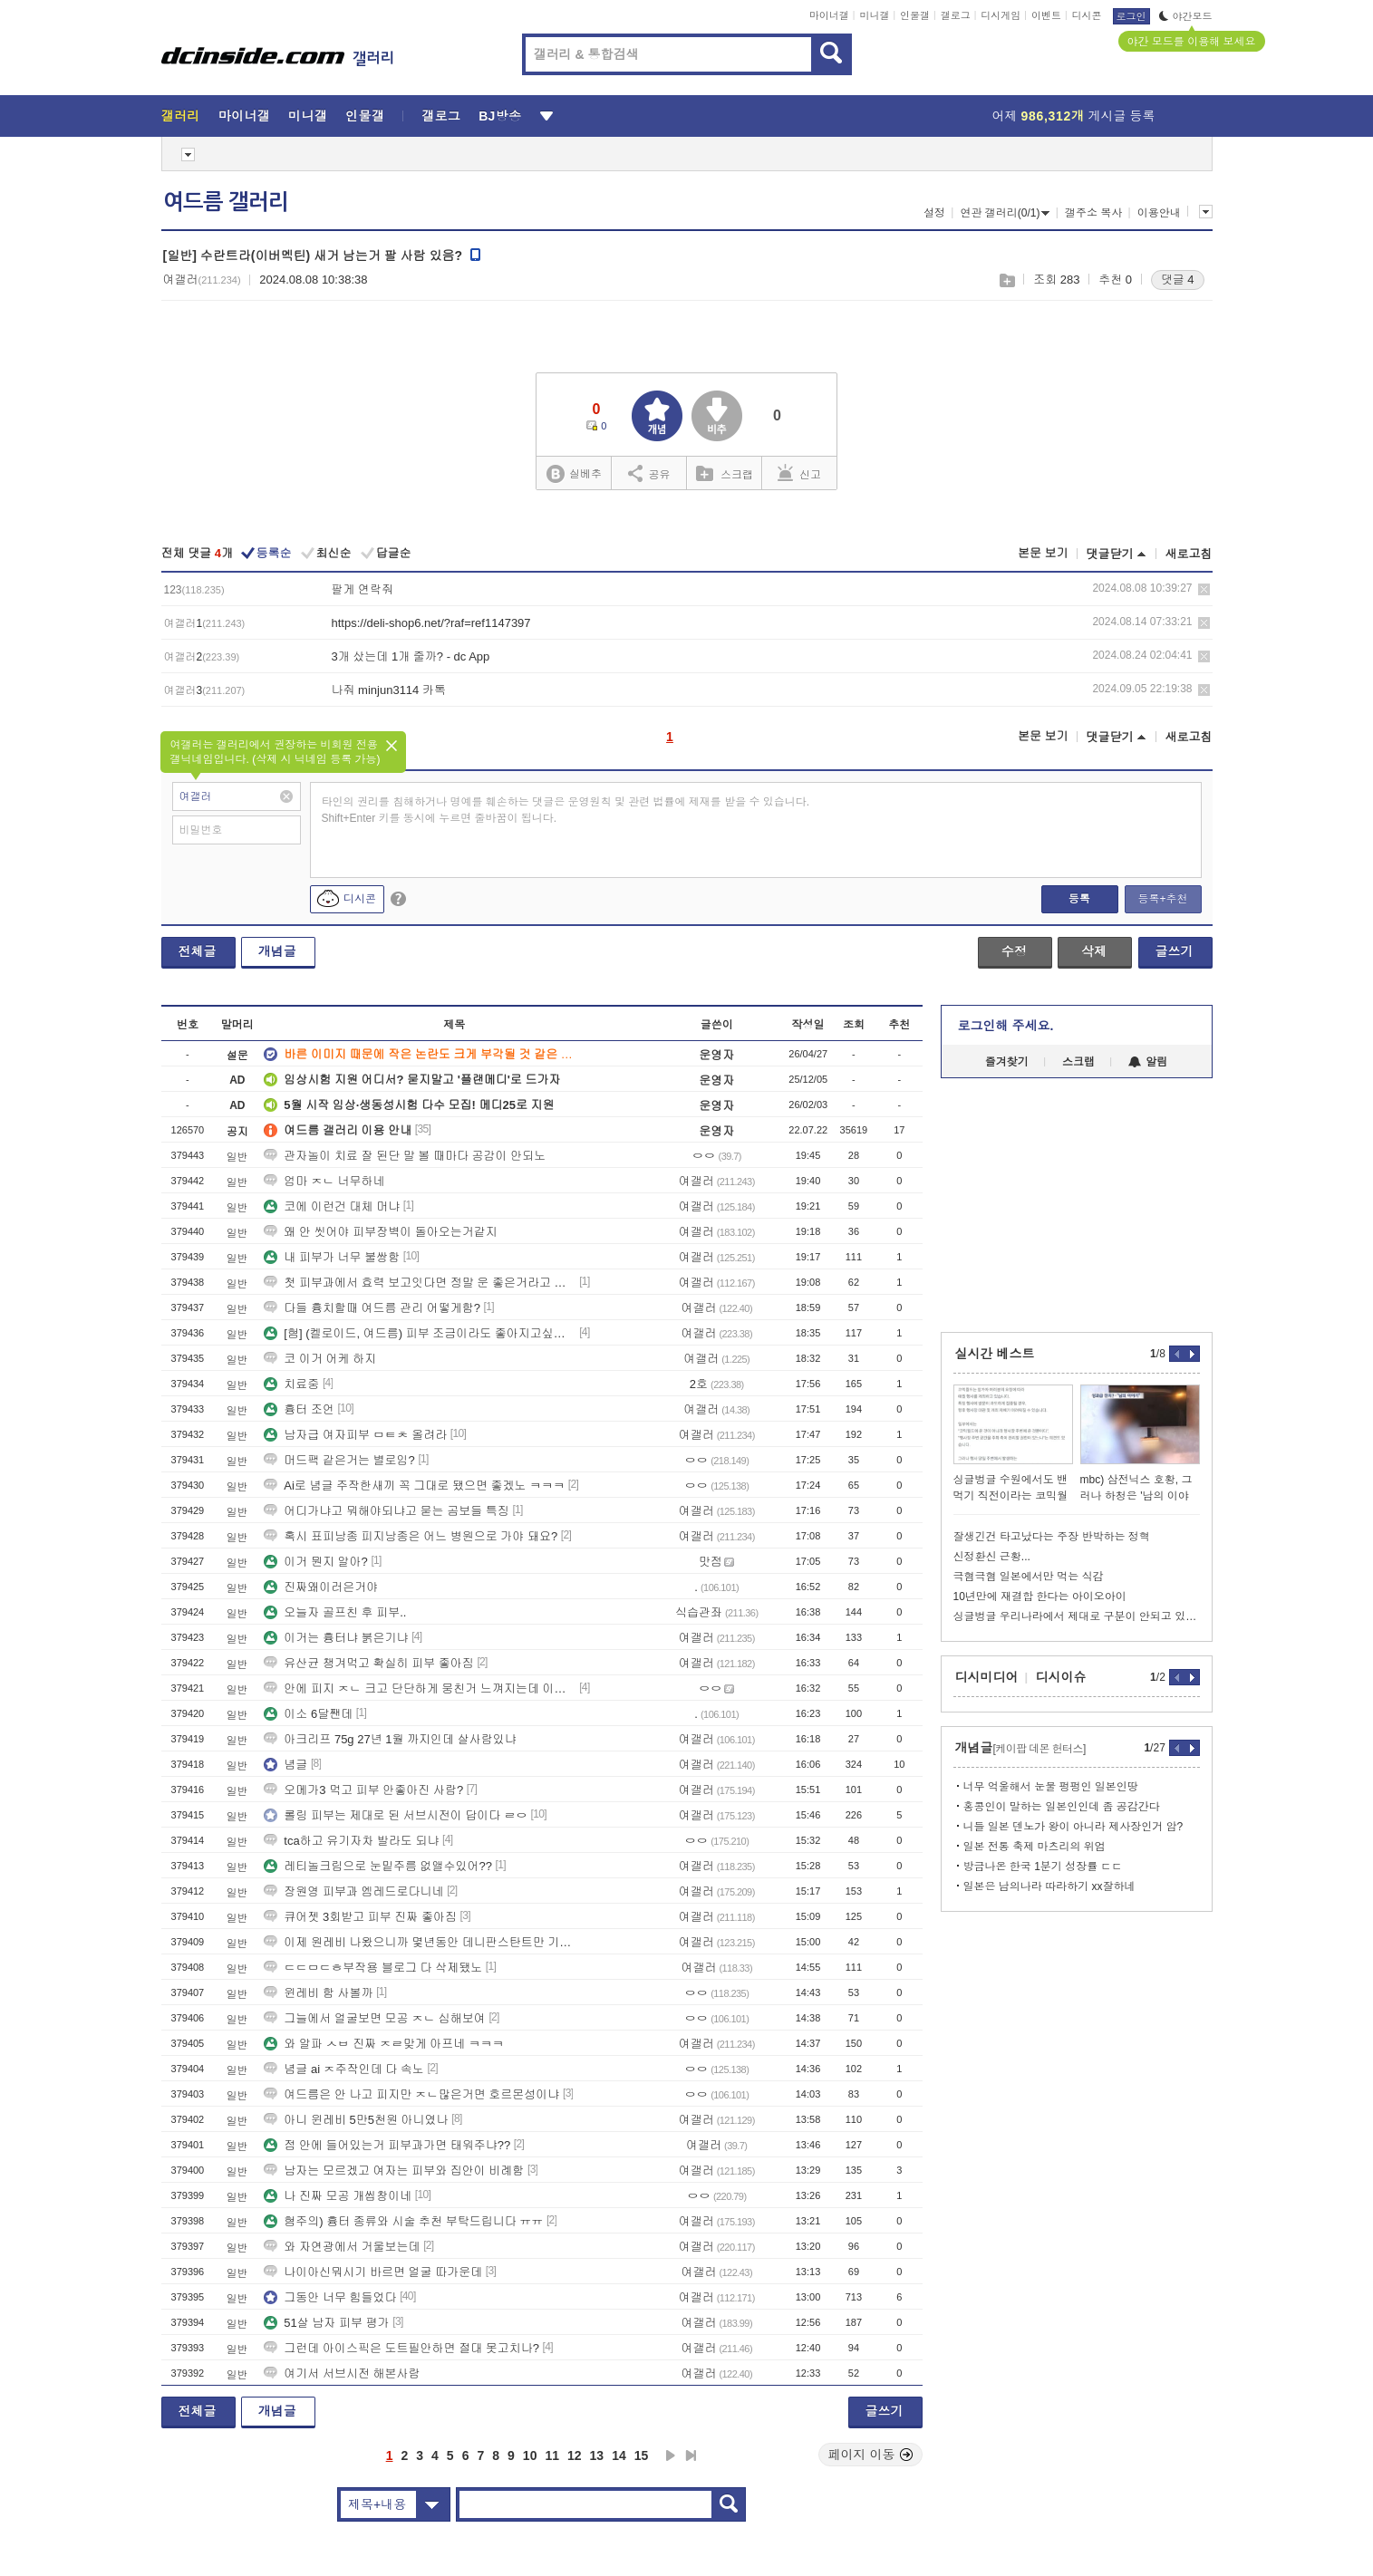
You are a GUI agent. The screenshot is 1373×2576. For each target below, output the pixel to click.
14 (619, 2455)
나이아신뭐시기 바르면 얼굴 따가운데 (373, 2272)
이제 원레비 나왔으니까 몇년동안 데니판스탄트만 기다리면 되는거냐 (419, 1942)
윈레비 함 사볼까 (318, 1993)
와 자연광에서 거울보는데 (342, 2246)
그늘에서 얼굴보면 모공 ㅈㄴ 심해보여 (374, 2018)
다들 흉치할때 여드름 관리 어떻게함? (372, 1308)
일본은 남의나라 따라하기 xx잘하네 (1049, 1886)
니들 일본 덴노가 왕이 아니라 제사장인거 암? (1073, 1826)
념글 (285, 1764)
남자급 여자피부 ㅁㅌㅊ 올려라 (355, 1435)
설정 (934, 213)
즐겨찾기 (1007, 1062)
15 (641, 2455)
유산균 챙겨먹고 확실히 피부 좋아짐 (368, 1663)
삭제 (1204, 589)
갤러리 (180, 116)
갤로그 (956, 15)
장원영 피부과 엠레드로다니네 (353, 1891)
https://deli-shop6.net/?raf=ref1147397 (431, 623)
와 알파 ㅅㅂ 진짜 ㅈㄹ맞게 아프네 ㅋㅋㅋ (384, 2043)
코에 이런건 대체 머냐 (332, 1206)
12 (574, 2455)
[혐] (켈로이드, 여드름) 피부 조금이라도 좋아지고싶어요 (419, 1333)
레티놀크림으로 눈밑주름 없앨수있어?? (378, 1866)
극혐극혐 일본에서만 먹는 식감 (1028, 1576)
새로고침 (1189, 554)
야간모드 (1186, 16)
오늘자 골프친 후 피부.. (335, 1612)
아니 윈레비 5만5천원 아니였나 (356, 2120)
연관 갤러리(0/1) (1004, 213)
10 (530, 2455)
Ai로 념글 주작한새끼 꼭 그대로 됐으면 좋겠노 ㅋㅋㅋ (414, 1485)
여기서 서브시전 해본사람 (342, 2373)
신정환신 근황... (991, 1556)
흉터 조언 (299, 1409)
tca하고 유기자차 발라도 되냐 (351, 1841)
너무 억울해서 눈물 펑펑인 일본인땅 (1050, 1786)
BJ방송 (500, 116)
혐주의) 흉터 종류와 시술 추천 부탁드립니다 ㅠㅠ (403, 2221)
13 (597, 2455)
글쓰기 (1174, 951)
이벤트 (1046, 15)
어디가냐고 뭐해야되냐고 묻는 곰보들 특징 (386, 1511)
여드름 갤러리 (225, 202)
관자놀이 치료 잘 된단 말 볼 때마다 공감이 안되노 (405, 1156)
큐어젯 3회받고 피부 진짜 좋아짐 (360, 1917)
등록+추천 (1162, 898)
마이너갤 (829, 15)
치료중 (291, 1384)
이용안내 (1159, 213)
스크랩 (1006, 280)
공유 (649, 473)
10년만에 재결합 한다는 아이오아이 (1039, 1596)
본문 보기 (1043, 553)
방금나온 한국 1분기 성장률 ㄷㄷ (1043, 1866)
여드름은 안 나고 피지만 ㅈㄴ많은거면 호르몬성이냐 (411, 2094)
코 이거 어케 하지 (320, 1358)
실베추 (574, 474)
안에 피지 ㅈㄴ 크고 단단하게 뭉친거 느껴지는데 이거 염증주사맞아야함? (419, 1688)
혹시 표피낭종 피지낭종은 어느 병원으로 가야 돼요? (410, 1536)
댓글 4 (1177, 279)
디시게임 (1000, 15)
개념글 (277, 951)
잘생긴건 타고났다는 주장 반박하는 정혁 (1051, 1536)
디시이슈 (1061, 1677)
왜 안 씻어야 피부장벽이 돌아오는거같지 (380, 1232)
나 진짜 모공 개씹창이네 (337, 2196)
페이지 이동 (871, 2454)
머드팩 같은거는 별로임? (339, 1460)
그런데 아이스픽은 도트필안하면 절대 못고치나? (401, 2348)
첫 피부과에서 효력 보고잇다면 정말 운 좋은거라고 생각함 (419, 1282)
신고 (799, 473)
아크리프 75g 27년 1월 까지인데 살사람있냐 (390, 1739)
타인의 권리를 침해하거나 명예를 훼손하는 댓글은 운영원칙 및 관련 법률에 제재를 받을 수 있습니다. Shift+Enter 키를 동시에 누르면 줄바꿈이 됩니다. (566, 810)
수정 (1014, 951)
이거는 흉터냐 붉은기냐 (336, 1638)
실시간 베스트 (995, 1353)
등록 (1079, 898)
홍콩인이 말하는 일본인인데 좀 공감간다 (1061, 1806)
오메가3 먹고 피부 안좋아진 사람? (363, 1790)
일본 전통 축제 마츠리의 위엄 (1034, 1846)
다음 (670, 2455)
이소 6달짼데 (308, 1714)
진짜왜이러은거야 (321, 1587)
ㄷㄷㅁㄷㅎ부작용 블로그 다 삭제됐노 (373, 1967)
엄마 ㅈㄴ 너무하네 (324, 1181)
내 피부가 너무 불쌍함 (332, 1257)
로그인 (1131, 16)
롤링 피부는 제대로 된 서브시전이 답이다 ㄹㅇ (395, 1815)
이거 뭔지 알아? (315, 1561)
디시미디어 (987, 1677)
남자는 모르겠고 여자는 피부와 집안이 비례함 (394, 2170)
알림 (1147, 1062)
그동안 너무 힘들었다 (330, 2297)
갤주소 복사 (1093, 213)
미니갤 (874, 15)
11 (552, 2455)
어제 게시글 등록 (1073, 116)
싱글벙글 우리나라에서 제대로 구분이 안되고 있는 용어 (1076, 1616)
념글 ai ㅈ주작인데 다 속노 (344, 2069)
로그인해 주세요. (1006, 1025)
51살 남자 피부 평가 (326, 2323)
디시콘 (1087, 15)
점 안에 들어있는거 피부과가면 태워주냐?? (387, 2145)
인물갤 (915, 15)
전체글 (198, 951)
